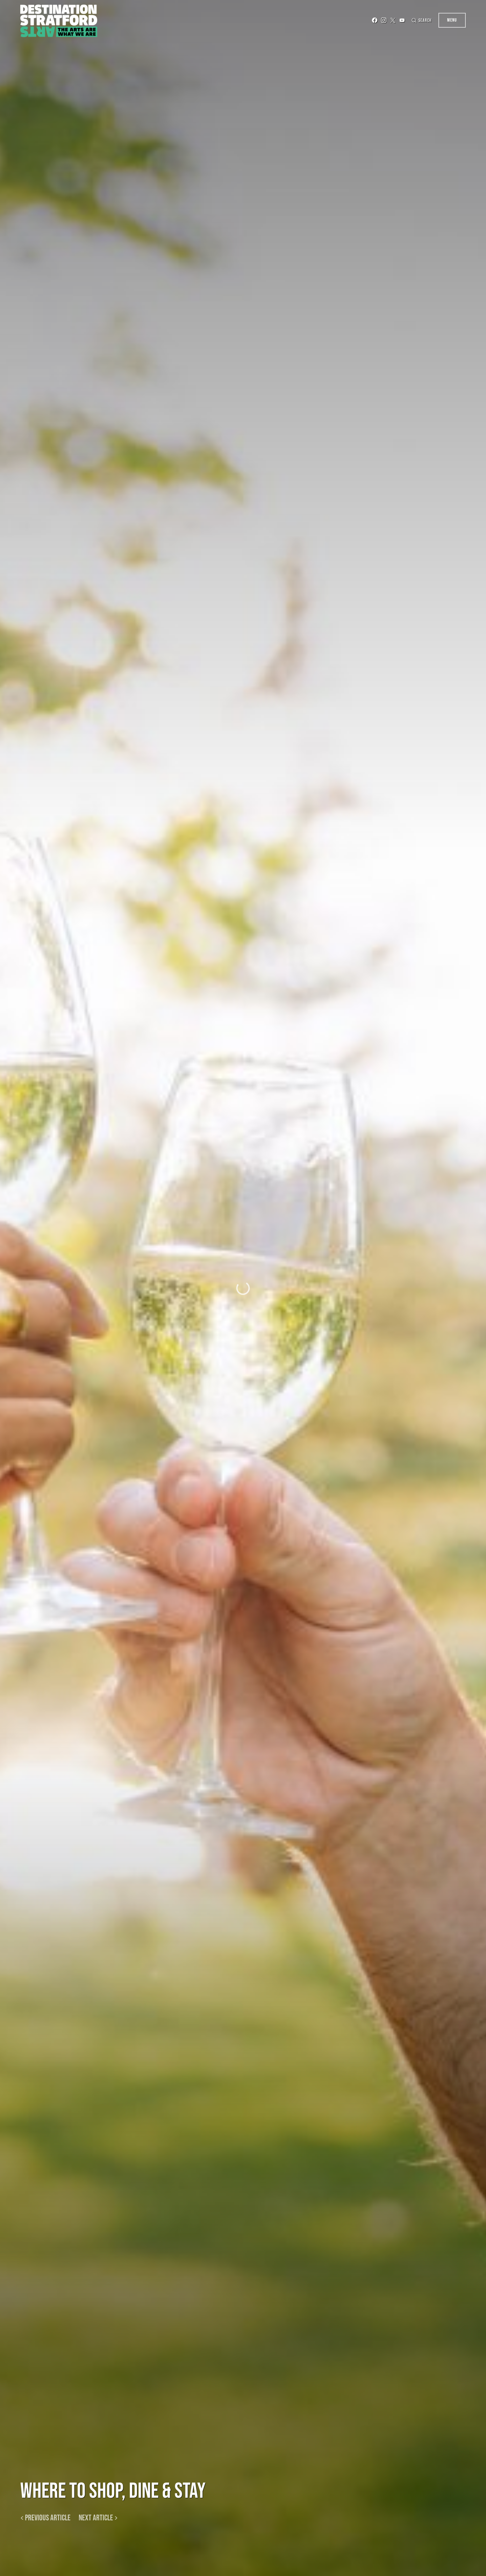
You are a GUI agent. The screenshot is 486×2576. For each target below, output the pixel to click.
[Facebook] (366, 20)
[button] (417, 20)
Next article (96, 2518)
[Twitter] (384, 20)
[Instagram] (375, 20)
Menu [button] (452, 20)
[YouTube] (393, 20)
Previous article (48, 2518)
